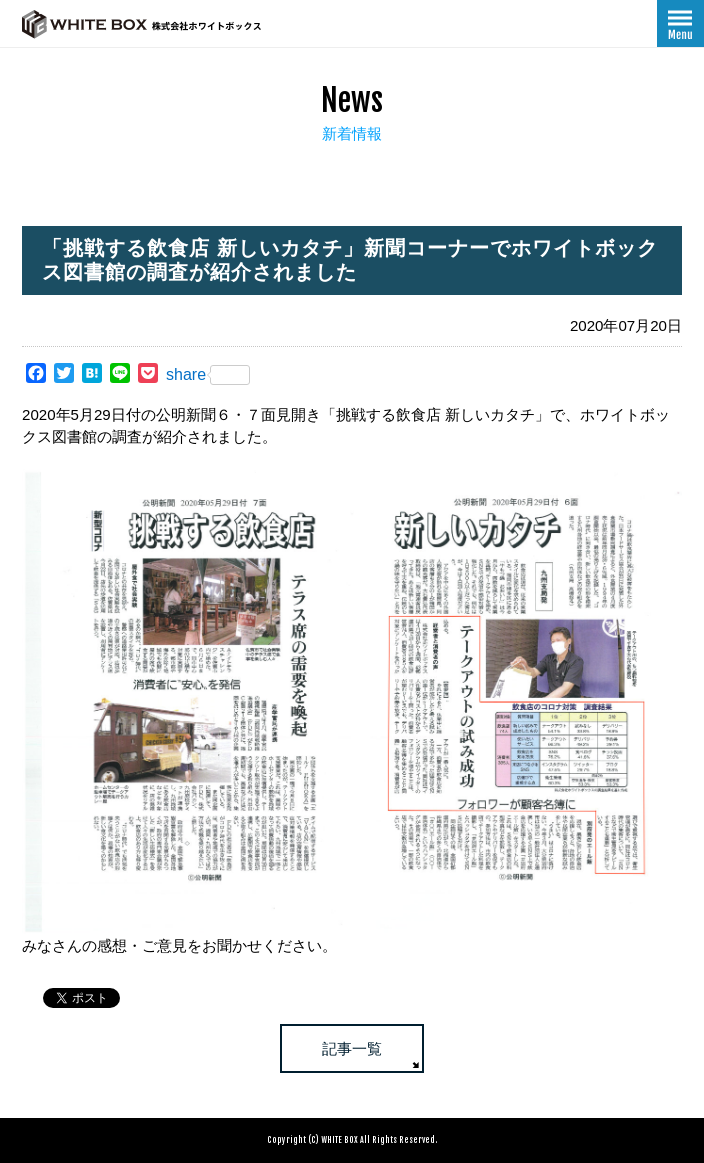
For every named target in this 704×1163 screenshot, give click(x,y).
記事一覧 (352, 1048)
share (208, 375)
